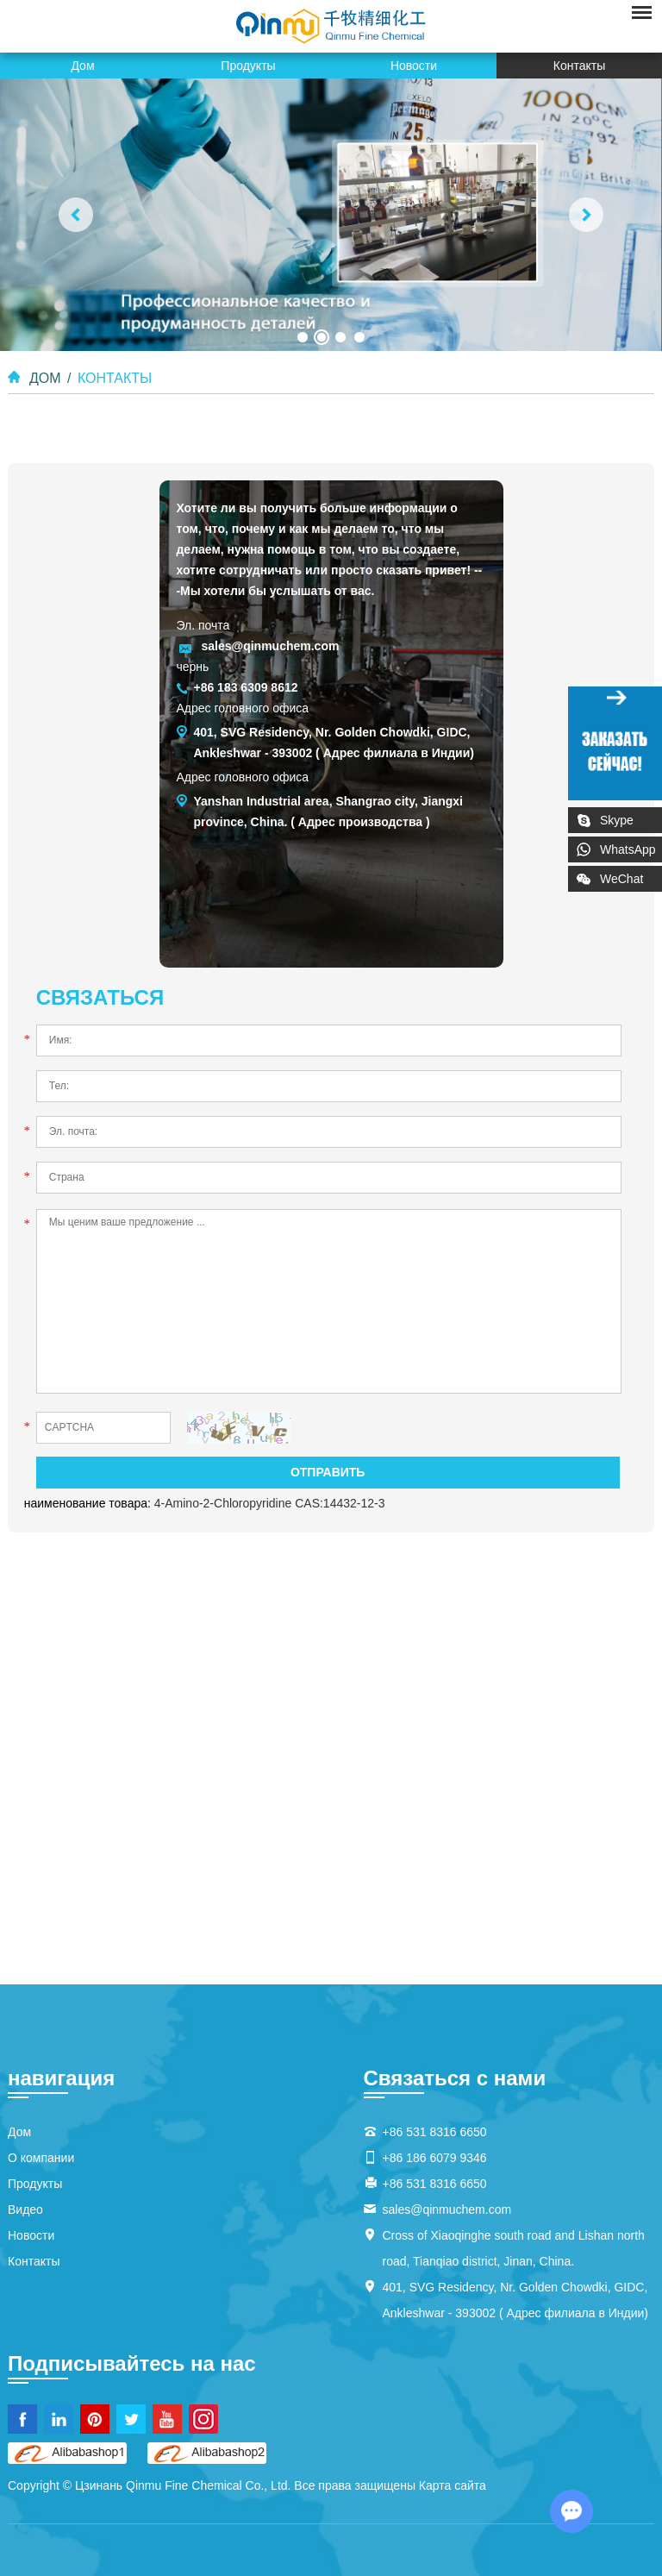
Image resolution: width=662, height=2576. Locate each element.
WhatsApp (628, 849)
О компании (41, 2158)
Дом (82, 65)
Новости (413, 65)
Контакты (579, 65)
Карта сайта (452, 2485)
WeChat (631, 876)
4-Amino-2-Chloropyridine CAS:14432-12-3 (269, 1503)
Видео (25, 2209)
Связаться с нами (455, 2078)
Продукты (248, 65)
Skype (617, 820)
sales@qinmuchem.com (270, 646)
